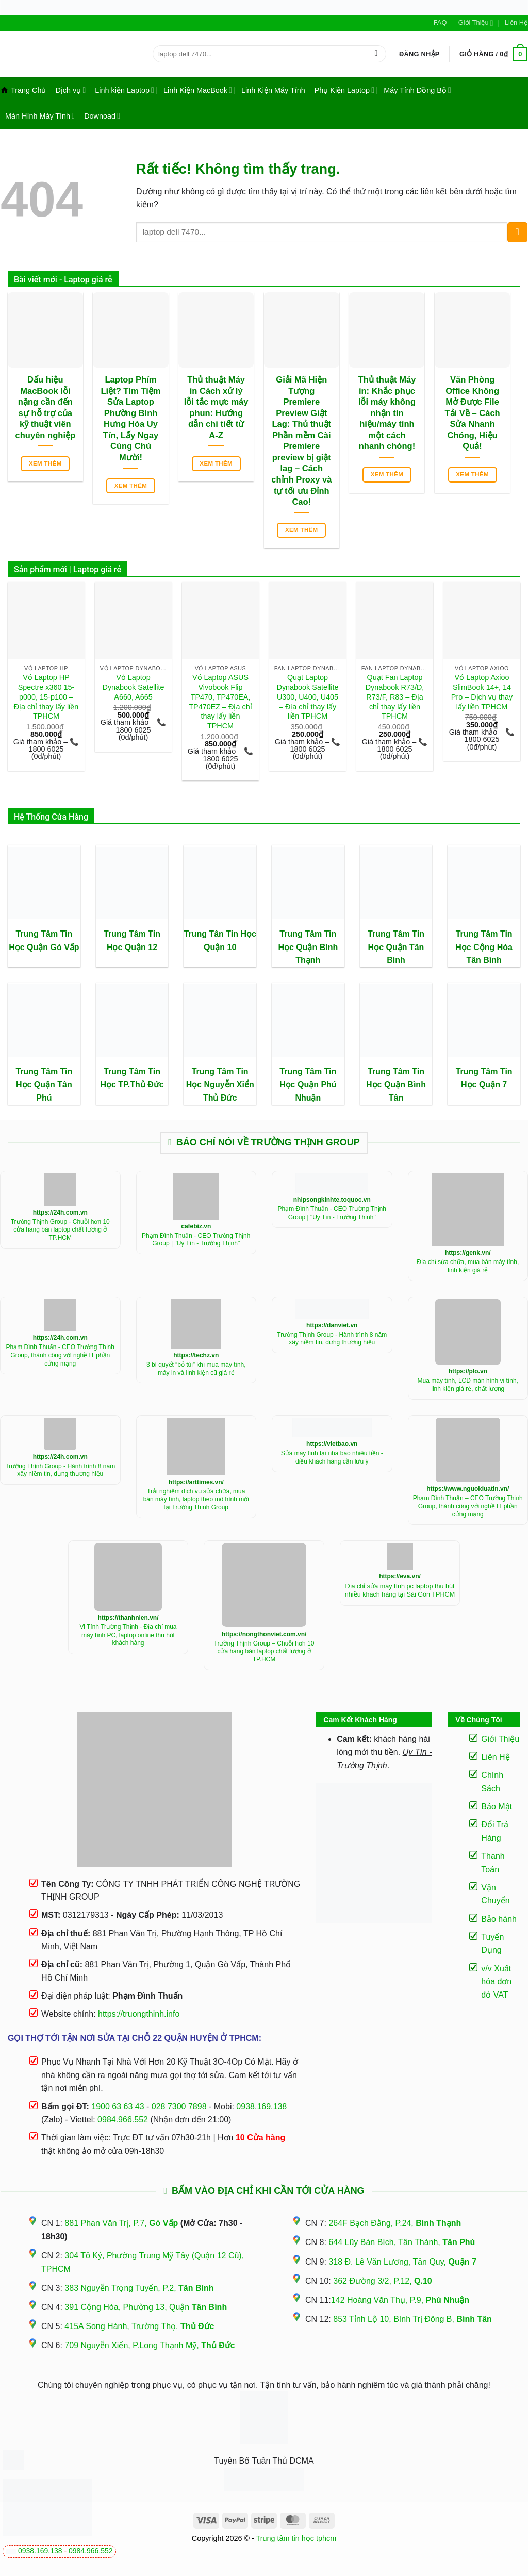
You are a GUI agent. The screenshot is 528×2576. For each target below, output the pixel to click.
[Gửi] (376, 54)
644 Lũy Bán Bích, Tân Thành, (401, 2242)
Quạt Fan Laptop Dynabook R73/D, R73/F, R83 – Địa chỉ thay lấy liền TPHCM (395, 696)
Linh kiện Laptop (124, 90)
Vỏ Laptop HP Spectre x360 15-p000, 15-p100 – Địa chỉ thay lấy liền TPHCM (46, 696)
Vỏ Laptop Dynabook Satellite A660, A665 (133, 687)
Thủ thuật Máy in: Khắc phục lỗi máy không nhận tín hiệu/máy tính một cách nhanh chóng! (387, 413)
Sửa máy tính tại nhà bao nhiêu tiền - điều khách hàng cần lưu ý (332, 1457)
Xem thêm (45, 463)
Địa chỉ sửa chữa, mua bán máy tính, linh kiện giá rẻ (468, 1266)
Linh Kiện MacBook (197, 90)
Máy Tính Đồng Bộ (417, 90)
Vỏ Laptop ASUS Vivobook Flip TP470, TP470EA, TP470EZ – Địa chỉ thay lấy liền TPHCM (220, 701)
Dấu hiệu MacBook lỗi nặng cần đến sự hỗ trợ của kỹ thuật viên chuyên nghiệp (45, 407)
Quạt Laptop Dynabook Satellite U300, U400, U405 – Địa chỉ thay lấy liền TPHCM (308, 696)
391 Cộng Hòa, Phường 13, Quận (145, 2307)
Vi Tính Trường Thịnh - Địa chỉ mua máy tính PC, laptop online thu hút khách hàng (127, 1635)
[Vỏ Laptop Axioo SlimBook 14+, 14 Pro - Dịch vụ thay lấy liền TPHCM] (481, 620)
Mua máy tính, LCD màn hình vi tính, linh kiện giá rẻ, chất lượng (468, 1384)
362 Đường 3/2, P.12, (382, 2280)
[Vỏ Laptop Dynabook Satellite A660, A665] (133, 620)
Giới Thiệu (475, 23)
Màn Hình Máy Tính (40, 116)
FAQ (440, 22)
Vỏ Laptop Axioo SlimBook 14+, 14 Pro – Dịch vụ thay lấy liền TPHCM (482, 691)
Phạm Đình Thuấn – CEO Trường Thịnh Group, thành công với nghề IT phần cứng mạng (468, 1506)
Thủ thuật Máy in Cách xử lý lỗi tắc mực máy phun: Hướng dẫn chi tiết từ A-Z (216, 407)
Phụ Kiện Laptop (344, 90)
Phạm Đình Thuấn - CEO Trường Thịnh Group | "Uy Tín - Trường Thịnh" (196, 1240)
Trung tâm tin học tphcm (296, 2538)
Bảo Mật (496, 1806)
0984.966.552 (91, 2551)
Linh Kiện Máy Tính (273, 90)
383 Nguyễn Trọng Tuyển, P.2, (138, 2288)
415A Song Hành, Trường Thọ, (139, 2326)
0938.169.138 (40, 2551)
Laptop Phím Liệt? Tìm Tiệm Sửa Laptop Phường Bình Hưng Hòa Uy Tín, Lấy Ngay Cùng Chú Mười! (130, 418)
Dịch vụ (70, 90)
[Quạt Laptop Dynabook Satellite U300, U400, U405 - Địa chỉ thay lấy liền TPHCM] (307, 620)
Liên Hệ (516, 22)
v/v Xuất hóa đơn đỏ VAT (496, 1981)
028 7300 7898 (179, 2106)
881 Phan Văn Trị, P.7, (121, 2223)
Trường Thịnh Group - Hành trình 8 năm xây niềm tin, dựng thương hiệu (332, 1339)
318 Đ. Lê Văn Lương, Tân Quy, (402, 2261)
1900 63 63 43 (117, 2106)
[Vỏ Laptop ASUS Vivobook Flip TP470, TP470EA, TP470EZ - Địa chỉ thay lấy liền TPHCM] (220, 620)
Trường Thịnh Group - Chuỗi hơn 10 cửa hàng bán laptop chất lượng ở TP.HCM (60, 1229)
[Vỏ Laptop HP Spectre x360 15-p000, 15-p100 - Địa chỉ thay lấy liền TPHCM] (46, 620)
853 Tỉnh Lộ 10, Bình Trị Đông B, (412, 2319)
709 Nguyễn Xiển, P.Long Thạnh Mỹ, (149, 2345)
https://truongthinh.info (138, 2013)
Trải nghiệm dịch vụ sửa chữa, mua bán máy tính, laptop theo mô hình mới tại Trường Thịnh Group (196, 1499)
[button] (419, 54)
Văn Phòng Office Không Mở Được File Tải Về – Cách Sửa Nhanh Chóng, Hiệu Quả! (472, 413)
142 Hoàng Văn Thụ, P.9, (400, 2300)
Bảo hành (499, 1919)
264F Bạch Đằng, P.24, (394, 2223)
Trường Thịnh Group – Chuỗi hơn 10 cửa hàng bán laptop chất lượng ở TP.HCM (264, 1651)
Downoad (102, 116)
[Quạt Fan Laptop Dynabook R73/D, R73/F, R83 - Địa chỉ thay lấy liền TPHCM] (394, 620)
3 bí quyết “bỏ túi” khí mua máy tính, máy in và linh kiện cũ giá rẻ (196, 1368)
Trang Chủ (23, 90)
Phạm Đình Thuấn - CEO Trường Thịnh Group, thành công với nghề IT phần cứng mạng (60, 1355)
